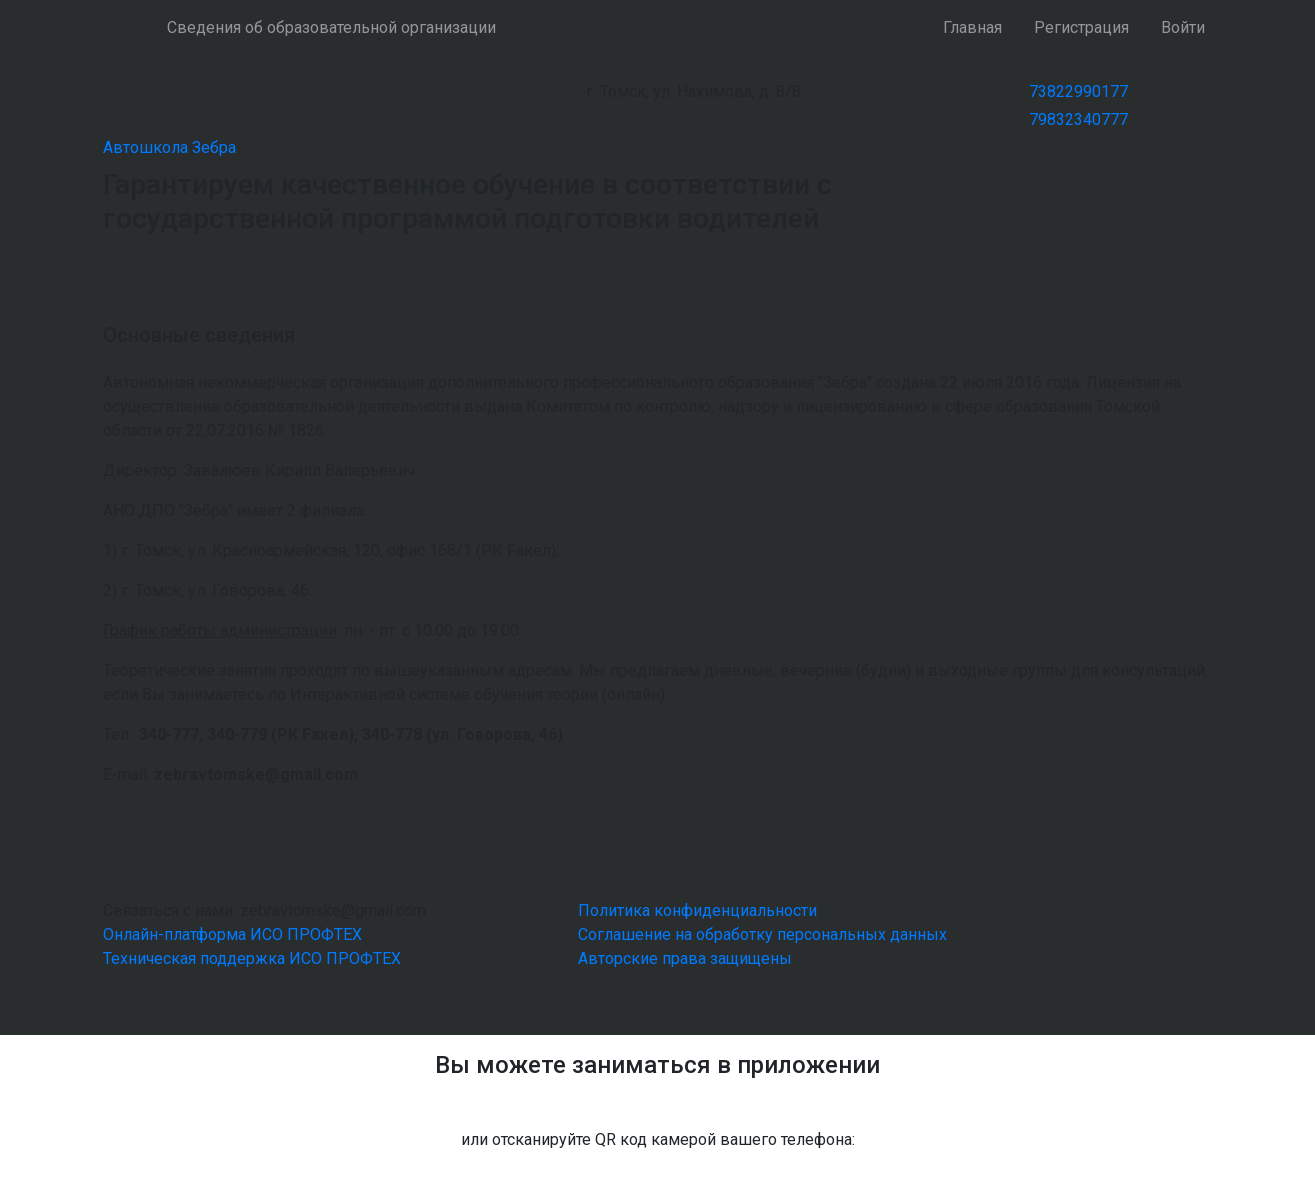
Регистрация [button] (1081, 27)
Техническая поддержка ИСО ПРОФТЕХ (252, 958)
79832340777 (1078, 119)
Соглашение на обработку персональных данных (762, 934)
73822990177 (1078, 91)
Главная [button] (972, 27)
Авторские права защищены (685, 958)
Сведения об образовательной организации (331, 27)
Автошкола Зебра (169, 147)
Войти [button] (1183, 27)
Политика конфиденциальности (697, 910)
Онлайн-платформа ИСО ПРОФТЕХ (232, 934)
